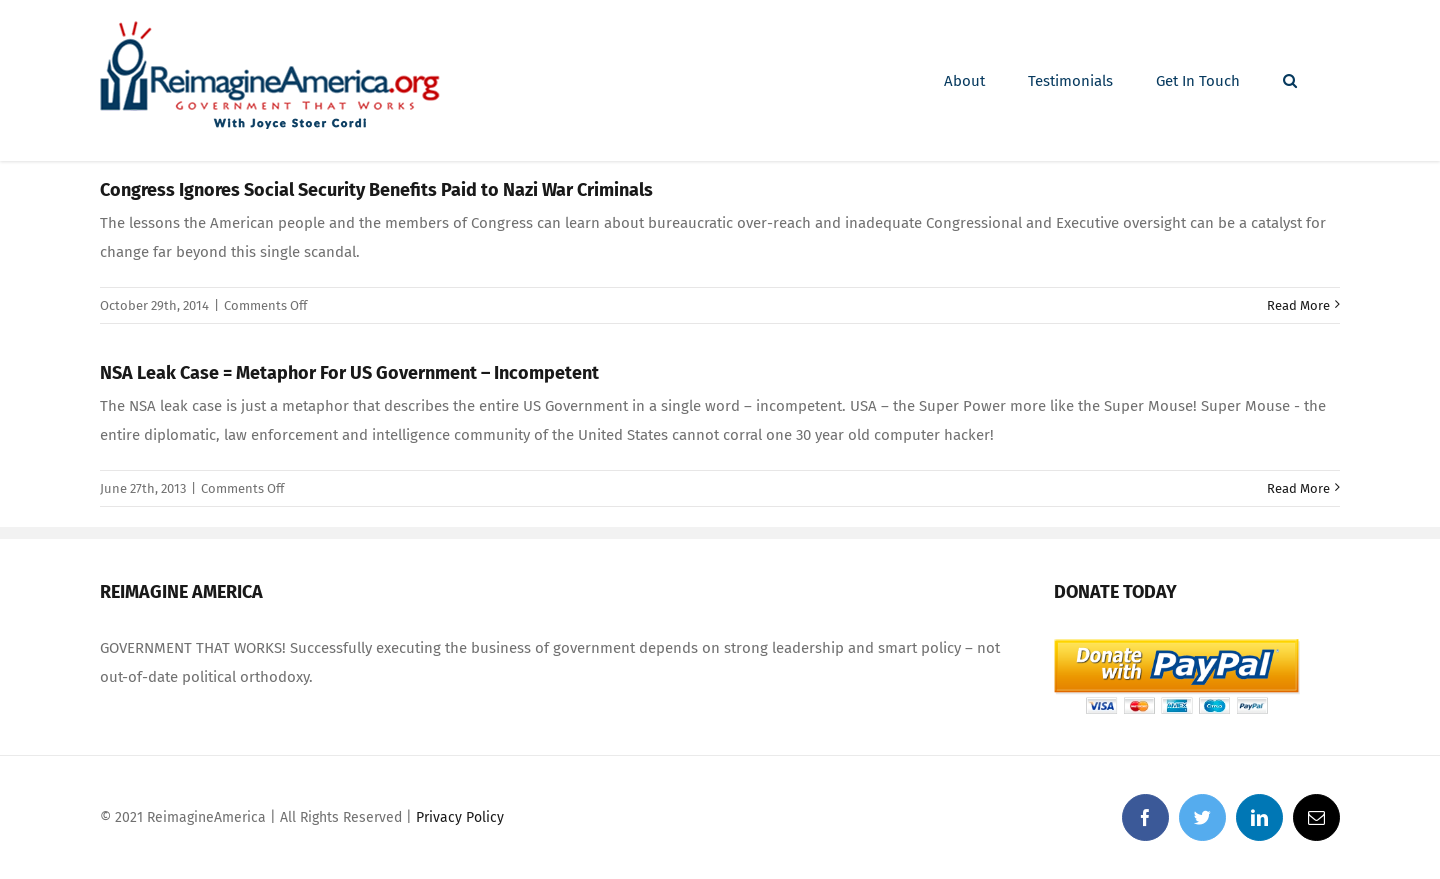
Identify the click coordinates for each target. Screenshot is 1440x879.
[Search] (1290, 81)
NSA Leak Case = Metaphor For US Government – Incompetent (349, 373)
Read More (1298, 305)
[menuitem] (964, 81)
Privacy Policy (460, 817)
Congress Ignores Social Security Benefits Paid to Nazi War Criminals (376, 190)
